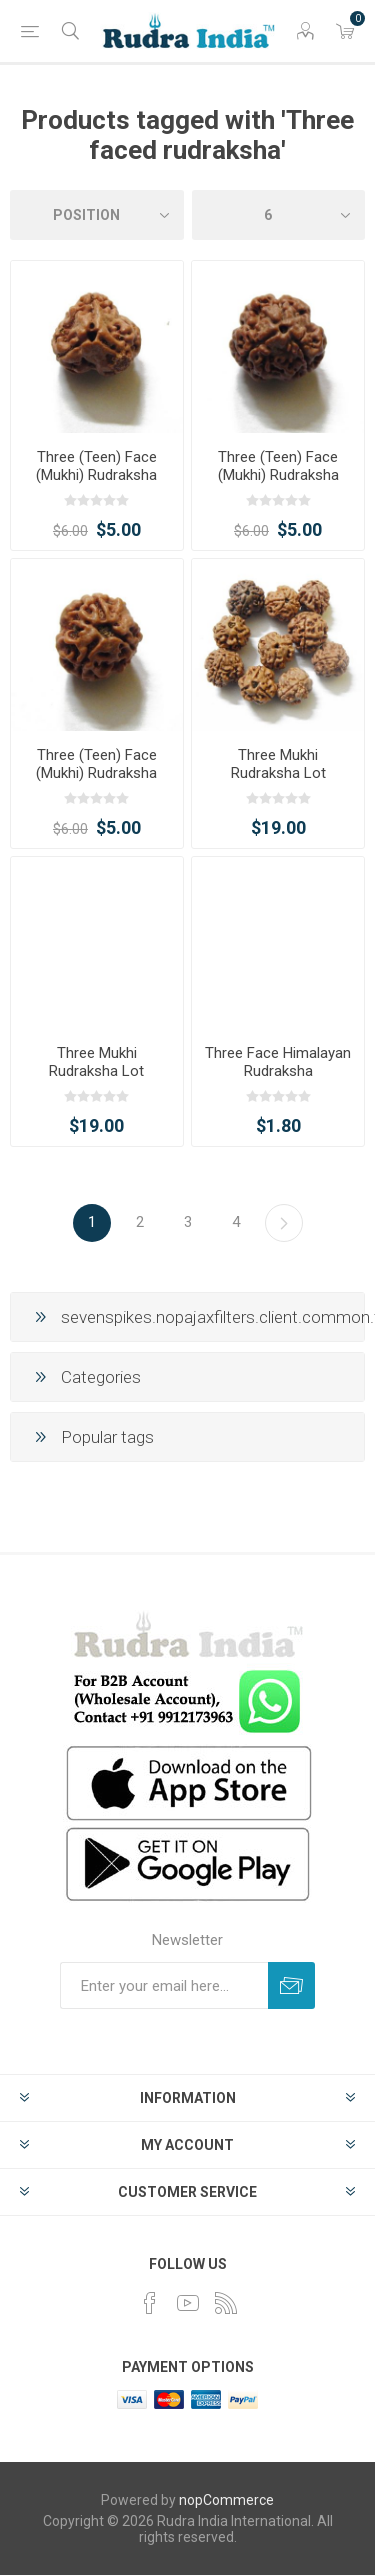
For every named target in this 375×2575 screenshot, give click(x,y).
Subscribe (291, 1985)
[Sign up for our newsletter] (164, 1985)
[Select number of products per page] (279, 215)
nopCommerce (226, 2500)
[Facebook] (150, 2303)
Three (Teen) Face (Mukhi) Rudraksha (96, 466)
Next (284, 1223)
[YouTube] (188, 2303)
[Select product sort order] (97, 215)
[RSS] (226, 2303)
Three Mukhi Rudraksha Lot (278, 764)
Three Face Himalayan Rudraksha (278, 1062)
